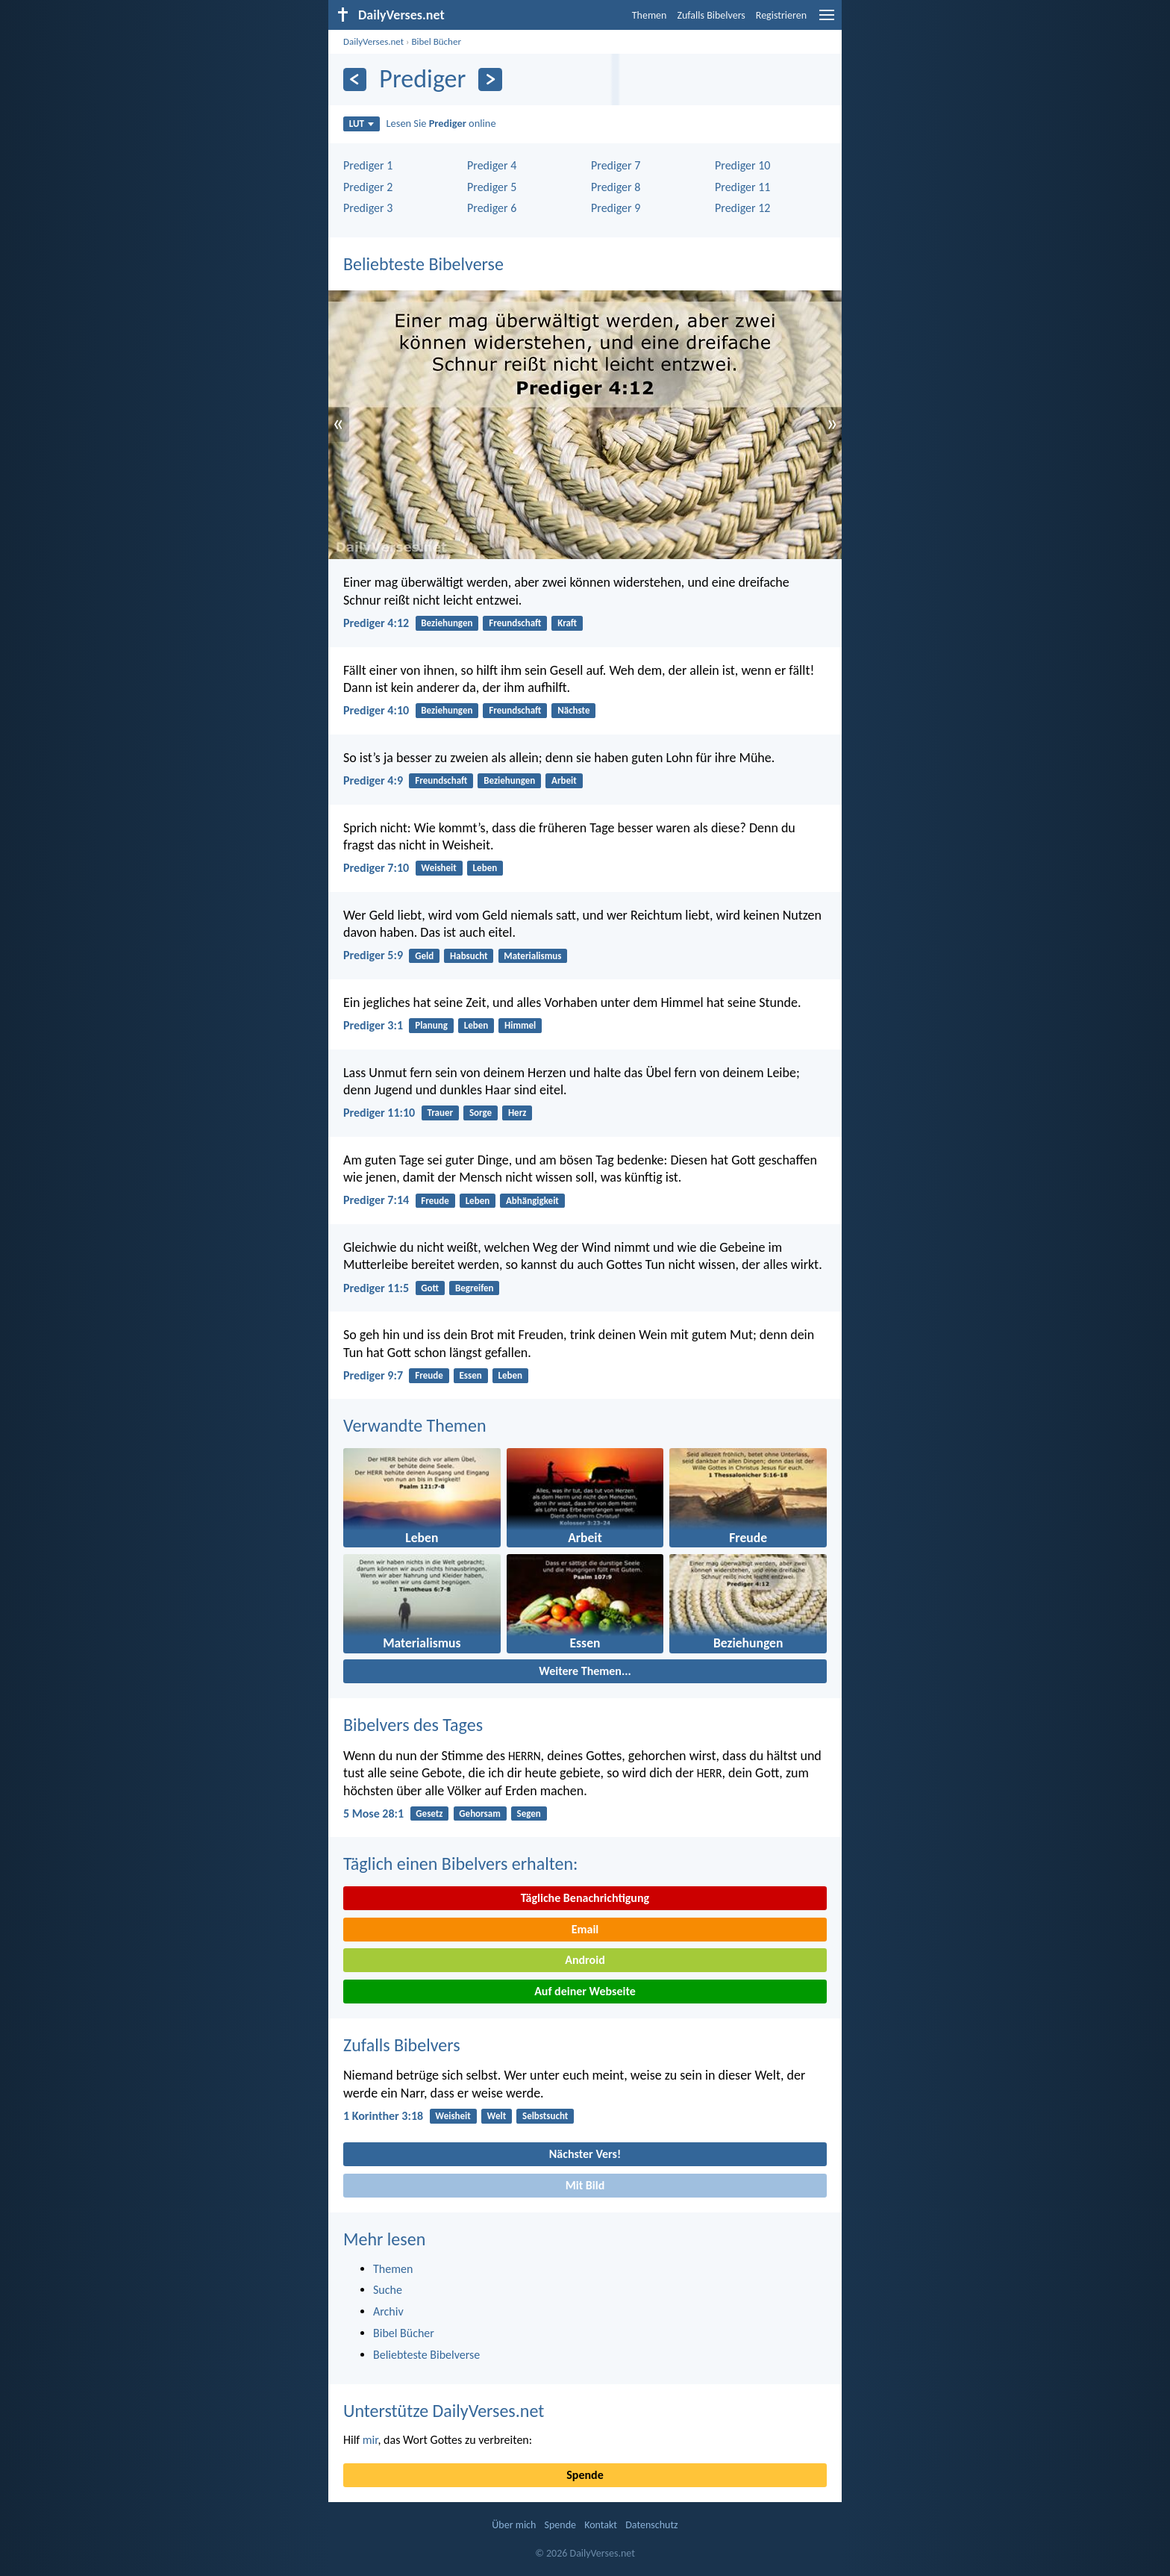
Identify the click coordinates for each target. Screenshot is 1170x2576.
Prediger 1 (367, 165)
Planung (431, 1025)
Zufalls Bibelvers (711, 15)
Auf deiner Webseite (585, 1991)
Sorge (480, 1112)
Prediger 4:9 (373, 780)
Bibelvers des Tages (413, 1724)
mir (370, 2440)
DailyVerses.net (373, 41)
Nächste (573, 710)
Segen (529, 1813)
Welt (497, 2115)
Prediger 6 (491, 208)
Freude (434, 1200)
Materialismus (532, 955)
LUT (361, 123)
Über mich (514, 2525)
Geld (424, 955)
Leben (485, 867)
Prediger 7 (615, 165)
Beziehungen (446, 623)
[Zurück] (354, 79)
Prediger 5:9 (373, 955)
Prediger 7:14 (376, 1200)
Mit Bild (585, 2185)
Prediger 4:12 (376, 623)
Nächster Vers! (585, 2154)
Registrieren (781, 15)
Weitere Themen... (585, 1671)
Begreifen (474, 1288)
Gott (430, 1288)
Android (584, 1960)
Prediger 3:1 (373, 1025)
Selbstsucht (545, 2115)
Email (585, 1929)
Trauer (440, 1112)
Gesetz (429, 1813)
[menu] (827, 20)
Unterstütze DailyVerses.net (443, 2410)
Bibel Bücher (436, 41)
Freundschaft (515, 623)
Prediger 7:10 (376, 868)
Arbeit (564, 780)
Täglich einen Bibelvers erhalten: (460, 1863)
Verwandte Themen (415, 1425)
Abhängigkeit (532, 1200)
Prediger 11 (742, 187)
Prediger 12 (742, 208)
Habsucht (469, 955)
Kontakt (600, 2525)
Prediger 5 (491, 187)
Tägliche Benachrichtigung (585, 1898)
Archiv (388, 2311)
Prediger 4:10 (376, 710)
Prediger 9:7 (373, 1375)
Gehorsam (479, 1813)
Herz (517, 1112)
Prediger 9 (615, 208)
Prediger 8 (615, 187)
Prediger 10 (742, 165)
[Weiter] (489, 79)
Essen (471, 1375)
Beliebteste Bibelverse (423, 264)
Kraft (567, 623)
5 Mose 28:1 (373, 1813)
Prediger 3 (367, 208)
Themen (649, 15)
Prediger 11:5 (376, 1288)
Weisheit (438, 867)
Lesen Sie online (441, 123)
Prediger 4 (491, 165)
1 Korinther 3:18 (383, 2116)
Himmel (520, 1025)
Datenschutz (651, 2525)
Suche (387, 2290)
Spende (584, 2475)
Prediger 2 (367, 187)
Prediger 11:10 (379, 1112)
